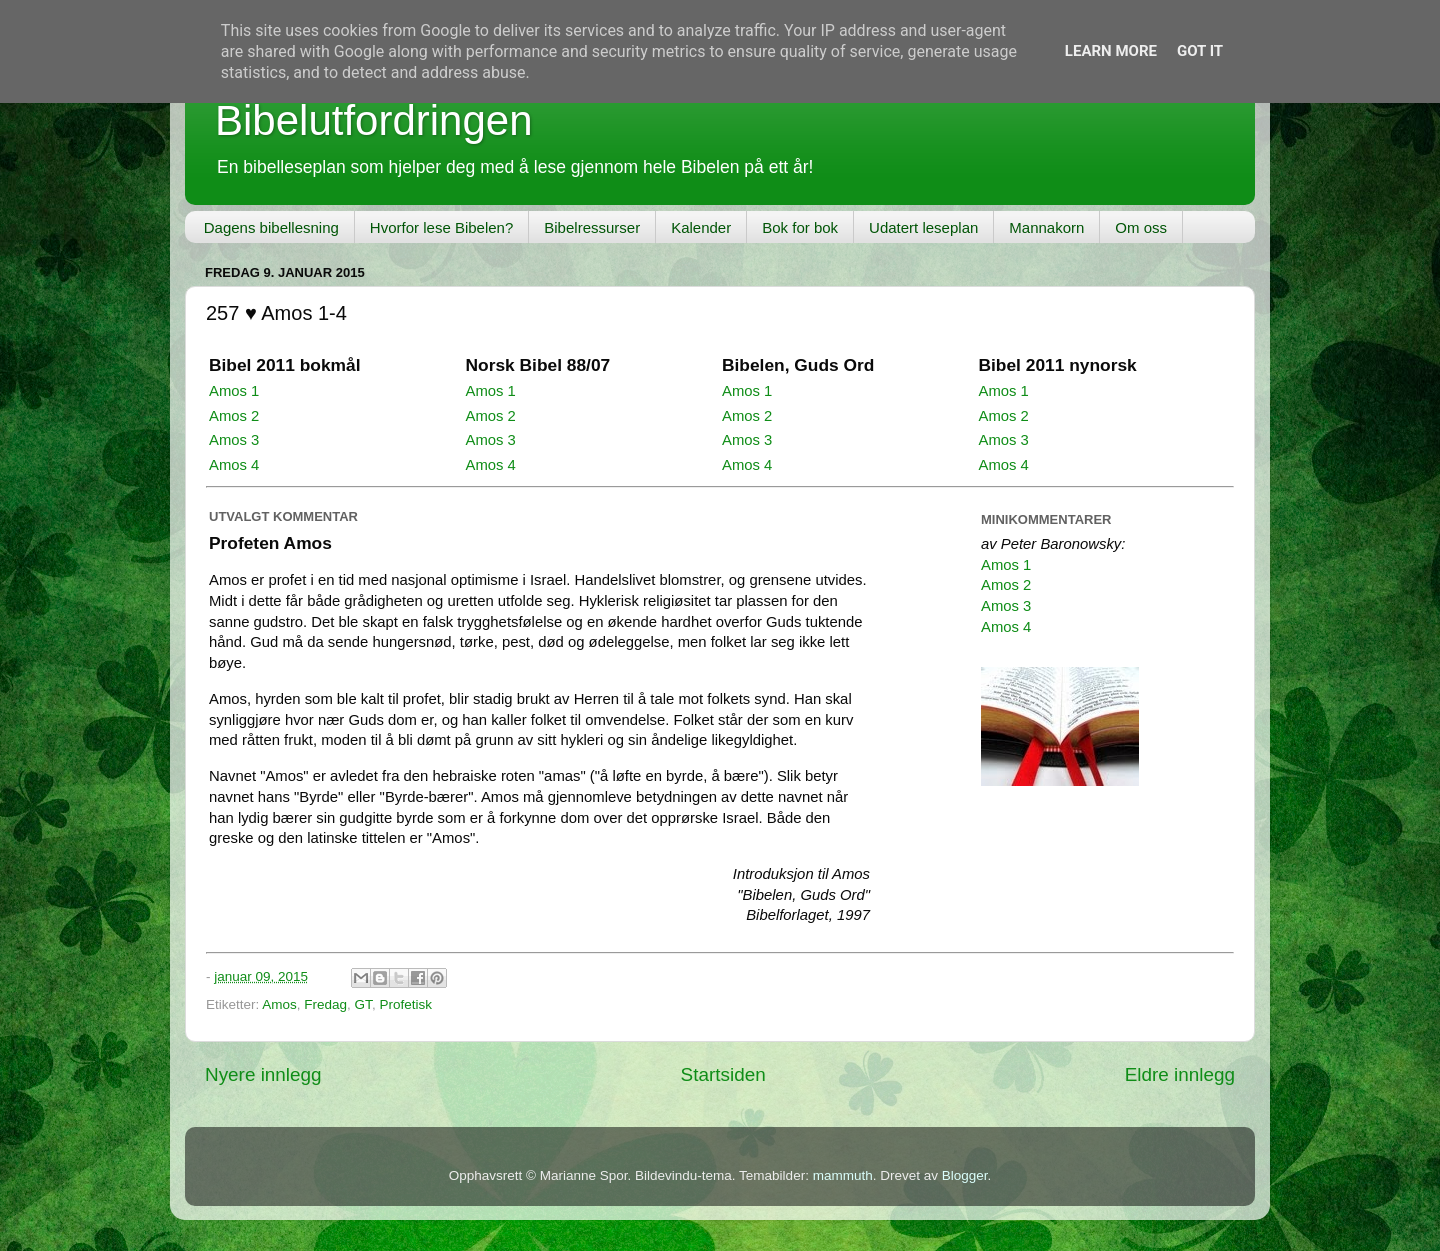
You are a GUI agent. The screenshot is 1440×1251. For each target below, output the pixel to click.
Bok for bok (800, 227)
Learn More (1111, 51)
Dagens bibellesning (271, 227)
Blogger (965, 1175)
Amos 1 (234, 391)
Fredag (325, 1004)
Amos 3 (234, 440)
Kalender (701, 227)
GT (363, 1004)
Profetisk (405, 1004)
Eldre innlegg (1180, 1074)
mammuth (843, 1175)
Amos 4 (234, 465)
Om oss (1141, 227)
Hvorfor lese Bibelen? (441, 227)
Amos (279, 1004)
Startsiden (723, 1074)
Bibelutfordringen (374, 120)
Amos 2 (234, 416)
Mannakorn (1046, 227)
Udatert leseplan (923, 227)
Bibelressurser (592, 227)
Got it (1200, 51)
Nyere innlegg (263, 1074)
